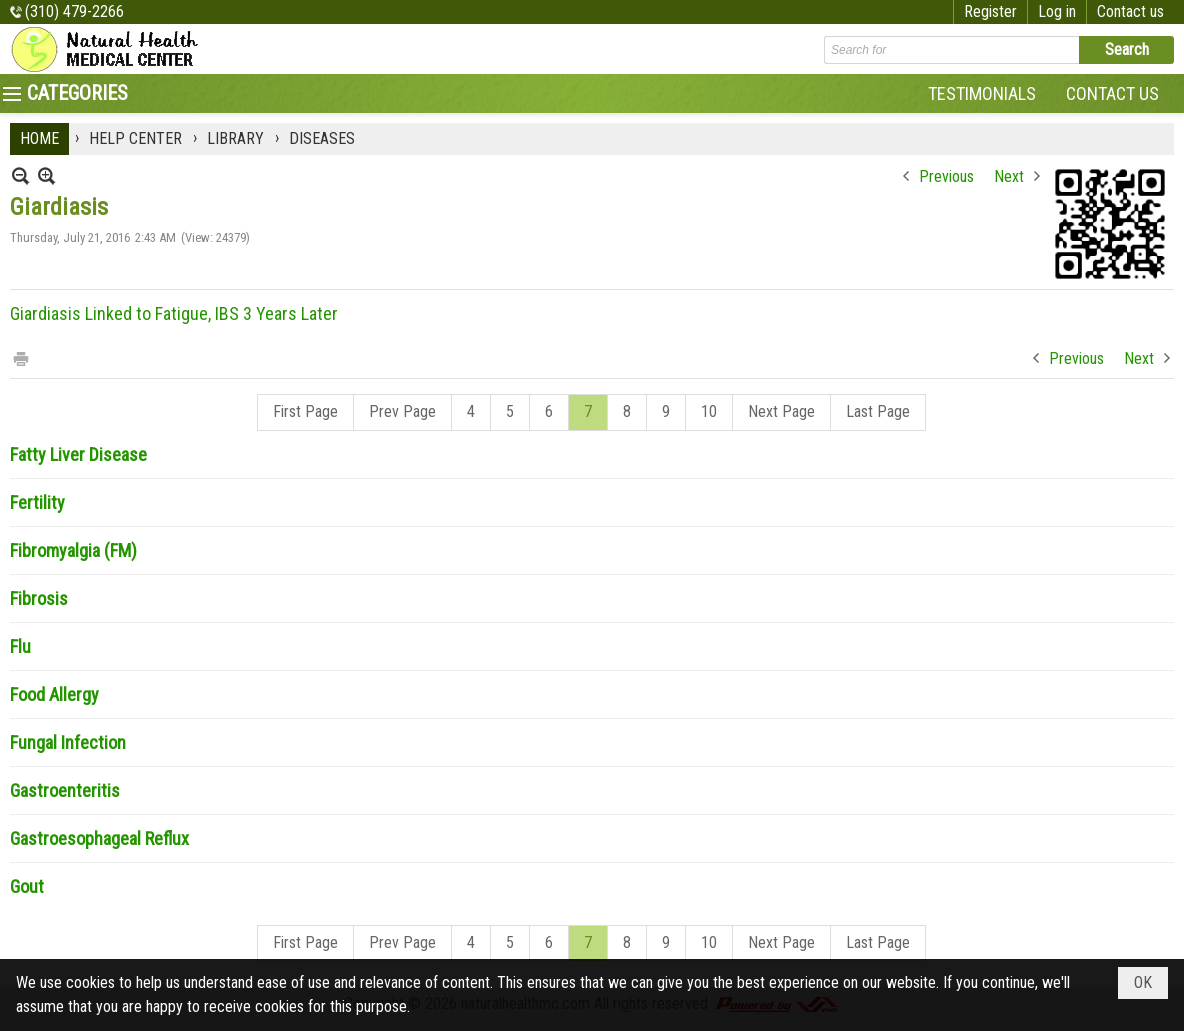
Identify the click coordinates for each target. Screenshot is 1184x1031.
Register (990, 11)
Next (1009, 176)
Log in (1057, 11)
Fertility (37, 502)
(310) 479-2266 (74, 11)
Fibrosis (39, 598)
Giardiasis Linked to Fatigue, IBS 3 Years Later (174, 313)
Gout (27, 886)
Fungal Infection (68, 742)
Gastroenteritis (65, 790)
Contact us (1130, 11)
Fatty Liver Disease (78, 454)
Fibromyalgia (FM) (73, 550)
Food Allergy (54, 694)
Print (20, 357)
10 (709, 411)
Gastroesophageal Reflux (99, 838)
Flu (20, 646)
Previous (946, 176)
